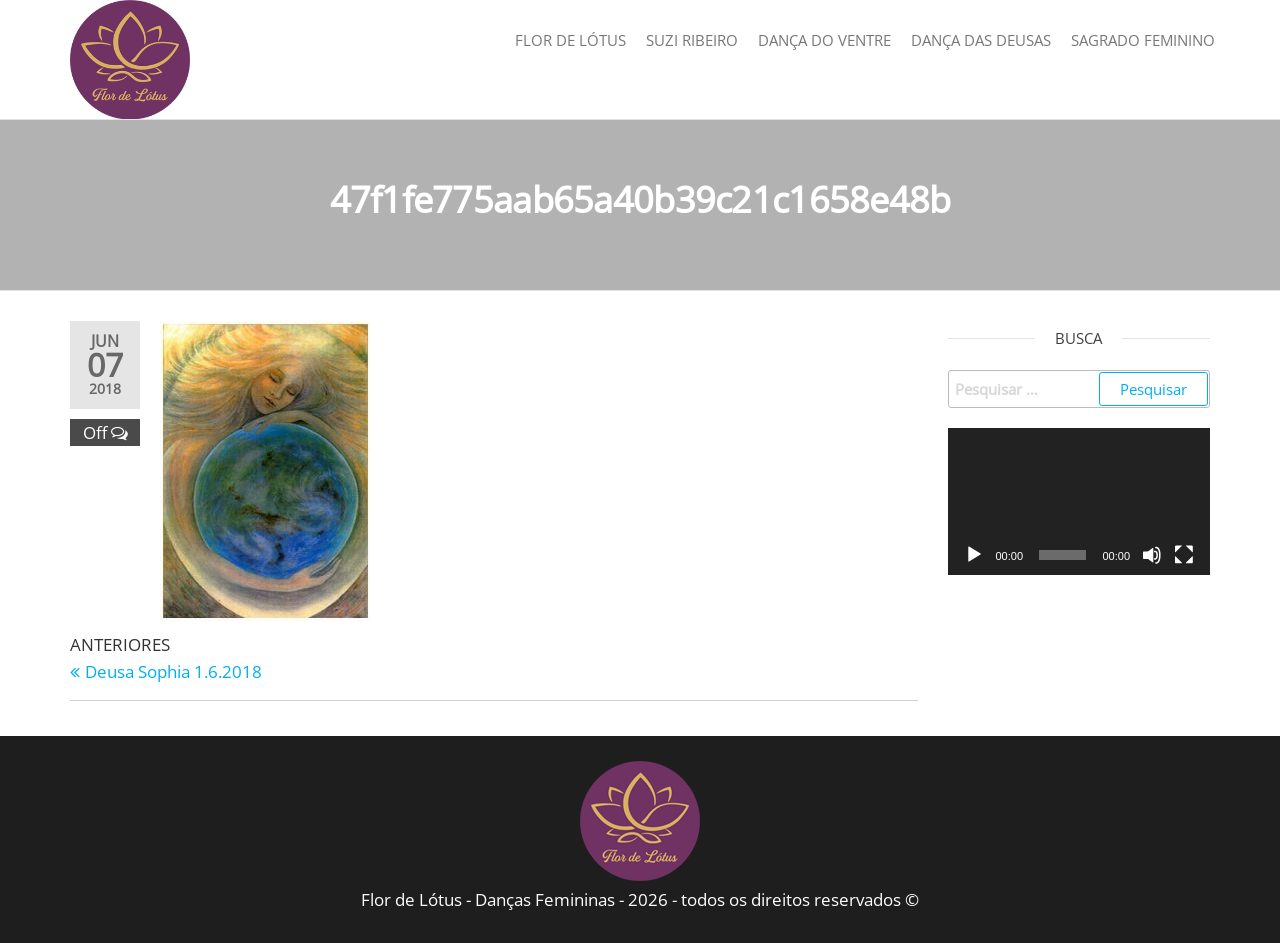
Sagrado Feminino (1143, 40)
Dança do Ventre (824, 40)
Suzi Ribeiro (692, 40)
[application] (1079, 502)
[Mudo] (1152, 555)
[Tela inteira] (1184, 555)
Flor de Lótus (570, 40)
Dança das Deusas (981, 40)
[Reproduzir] (974, 555)
